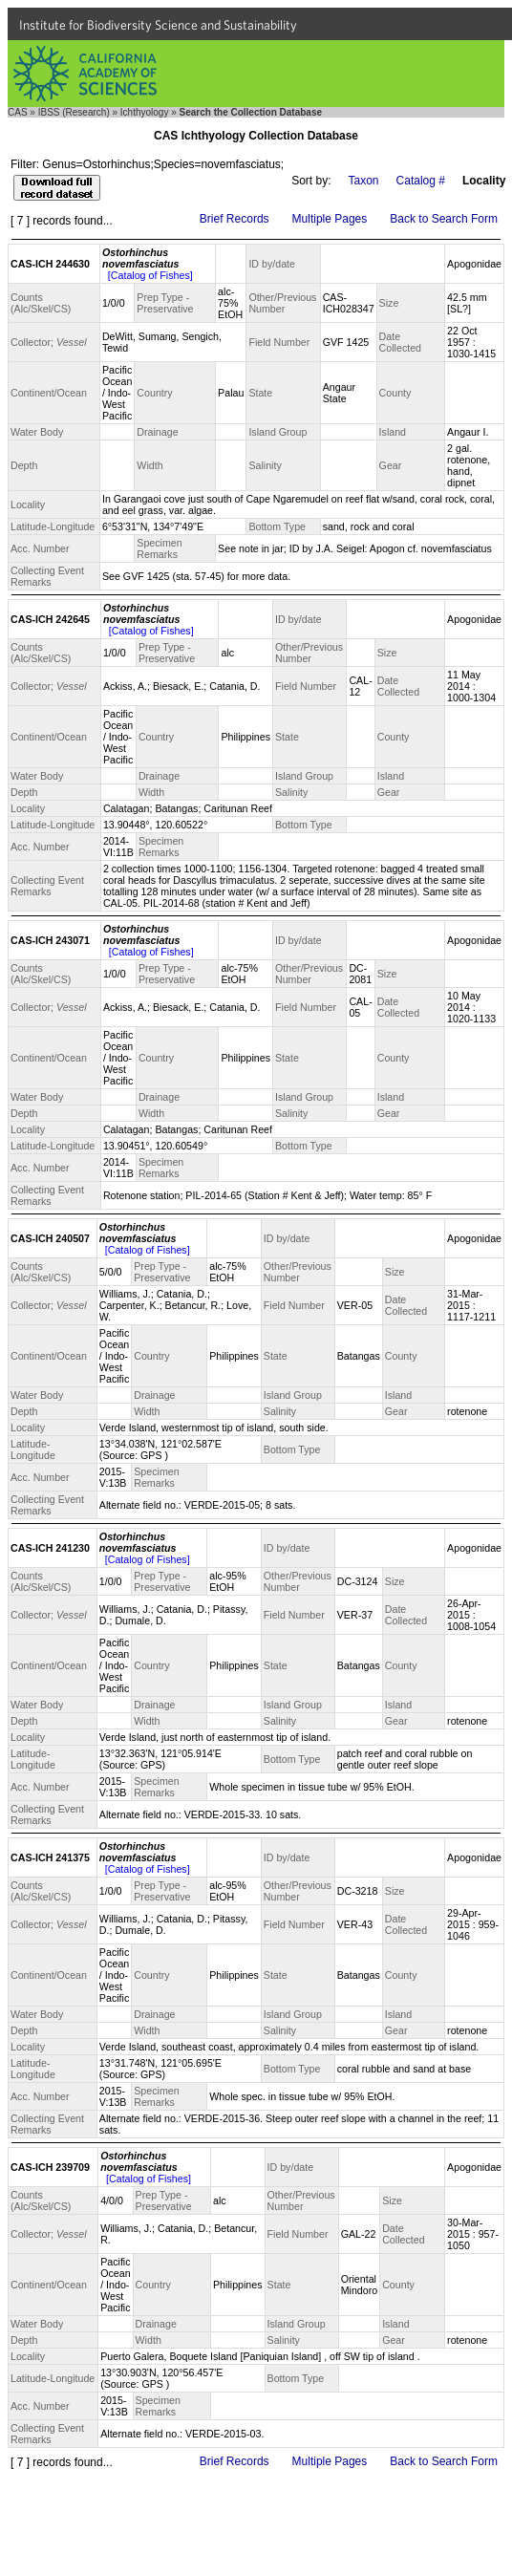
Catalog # (420, 180)
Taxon (364, 180)
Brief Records (234, 218)
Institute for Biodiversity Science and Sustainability (158, 24)
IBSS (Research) (74, 112)
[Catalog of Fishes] (150, 275)
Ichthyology (144, 112)
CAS (18, 112)
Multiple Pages (330, 218)
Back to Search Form (444, 218)
